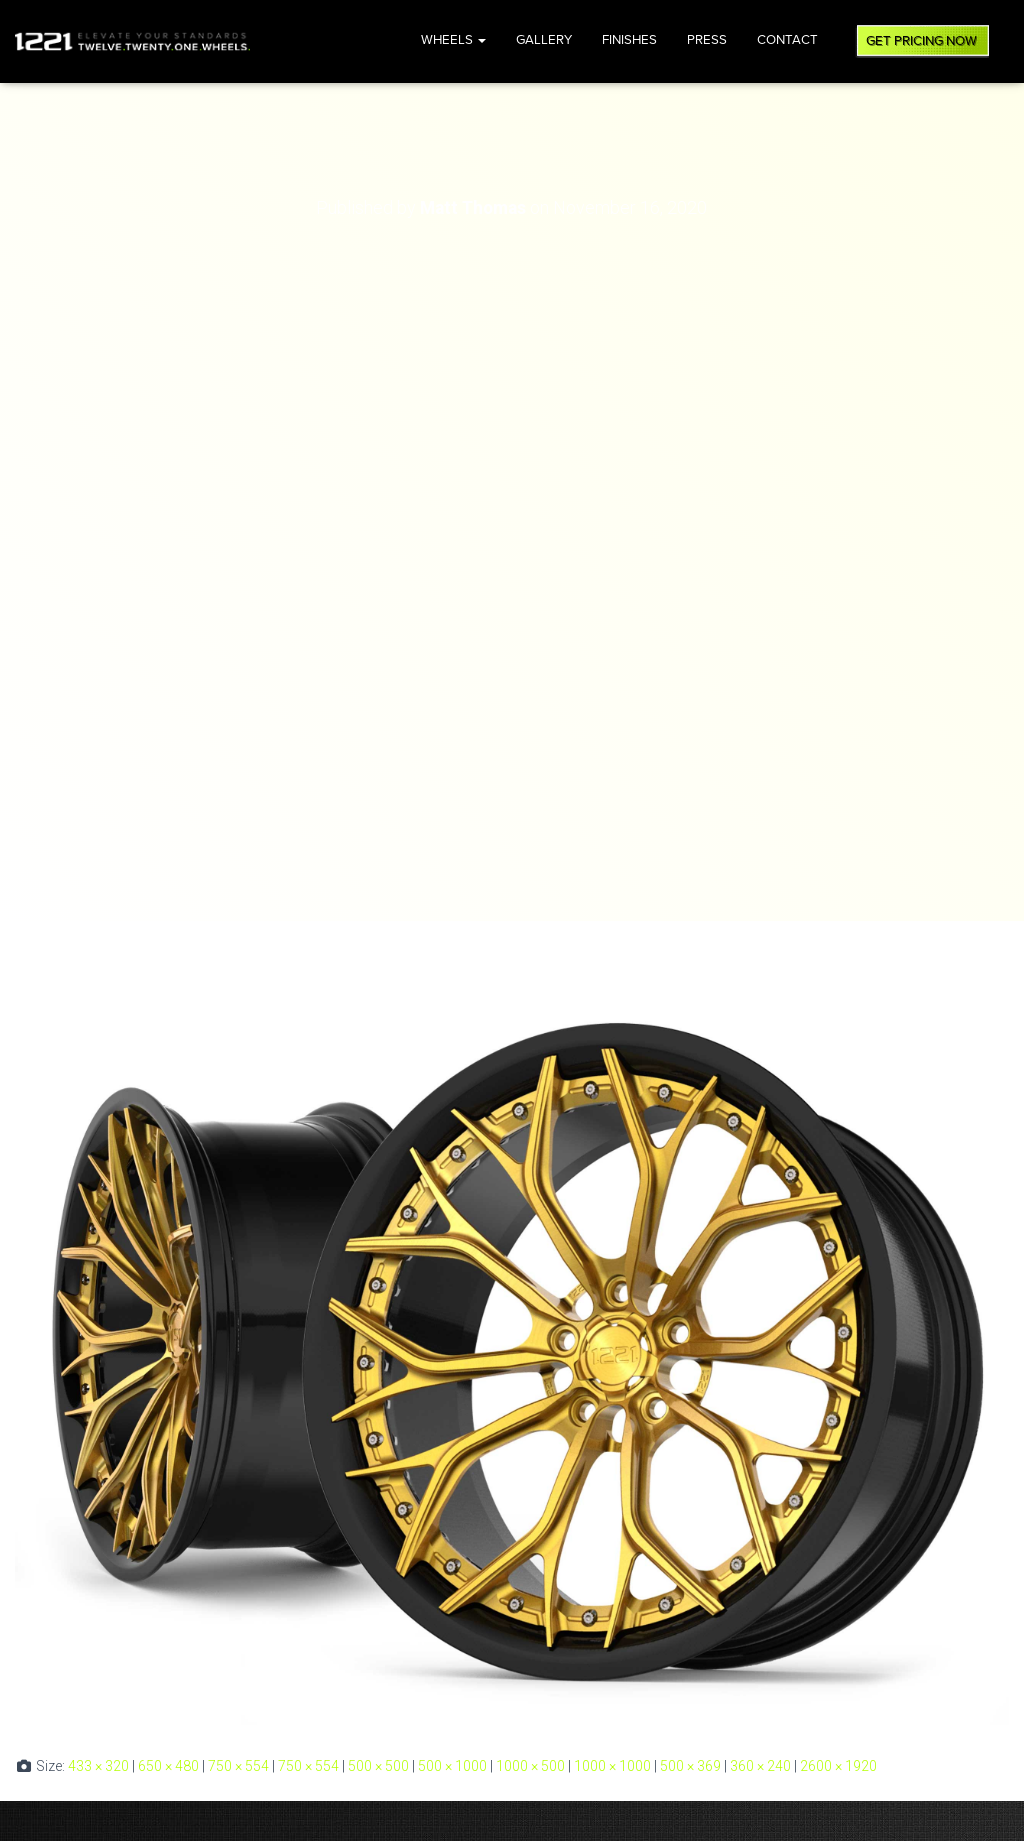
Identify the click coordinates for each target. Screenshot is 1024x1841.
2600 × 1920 (838, 1766)
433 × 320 (98, 1766)
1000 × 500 (530, 1766)
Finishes (629, 40)
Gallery (544, 40)
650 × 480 (168, 1766)
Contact (787, 40)
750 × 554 (238, 1766)
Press (707, 40)
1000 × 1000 (612, 1766)
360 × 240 (760, 1766)
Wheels (453, 40)
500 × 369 (690, 1766)
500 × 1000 (452, 1766)
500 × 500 (378, 1766)
